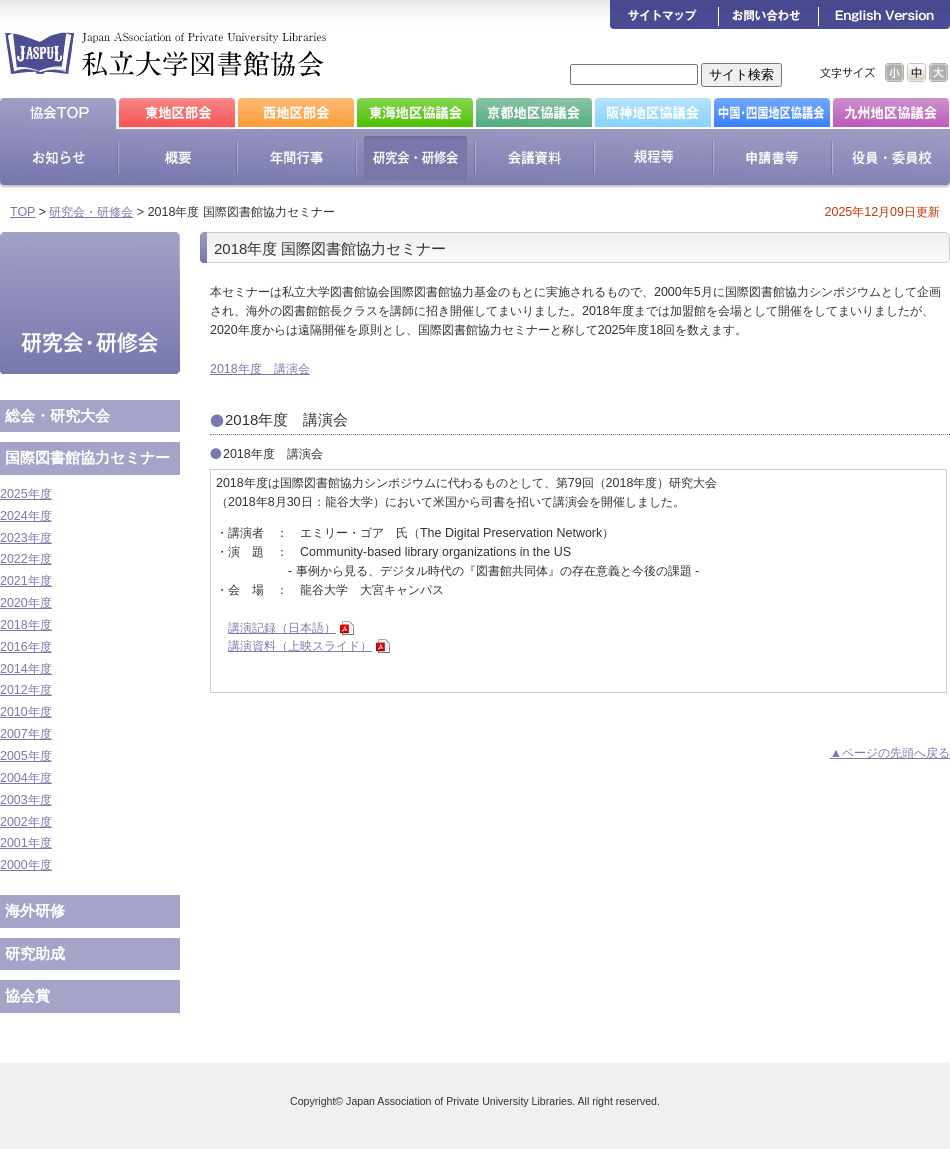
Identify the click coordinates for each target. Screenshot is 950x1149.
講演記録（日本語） (282, 628)
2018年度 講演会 (260, 369)
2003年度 (26, 800)
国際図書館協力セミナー (87, 457)
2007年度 (26, 734)
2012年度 (26, 690)
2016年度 (26, 647)
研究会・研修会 (91, 212)
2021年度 (26, 581)
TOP (22, 212)
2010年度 (26, 712)
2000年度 (26, 865)
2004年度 (26, 778)
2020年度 (26, 603)
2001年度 (26, 843)
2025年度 (26, 494)
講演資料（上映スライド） (300, 646)
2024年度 (26, 516)
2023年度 (26, 538)
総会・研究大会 (57, 415)
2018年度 (26, 625)
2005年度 (26, 756)
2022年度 (26, 559)
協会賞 (27, 995)
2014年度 (26, 669)
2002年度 (26, 822)
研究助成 (35, 953)
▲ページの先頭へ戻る (890, 753)
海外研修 (35, 910)
